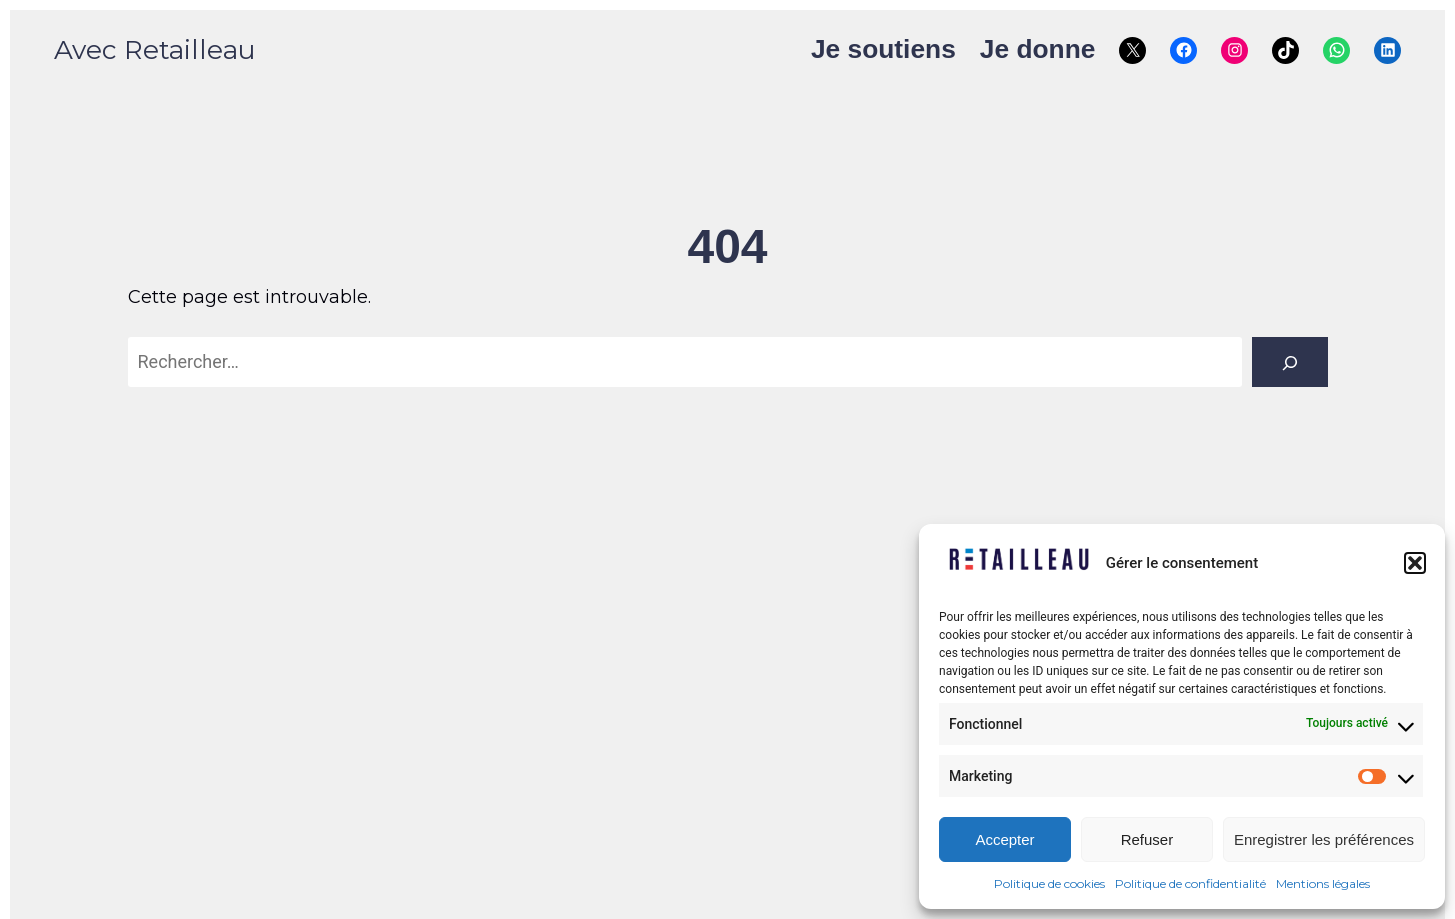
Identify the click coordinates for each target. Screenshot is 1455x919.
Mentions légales (1323, 883)
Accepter (1004, 839)
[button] (1415, 563)
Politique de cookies (1049, 883)
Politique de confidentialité (1190, 883)
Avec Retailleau (154, 50)
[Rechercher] (1290, 362)
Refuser (1147, 839)
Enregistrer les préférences (1324, 839)
